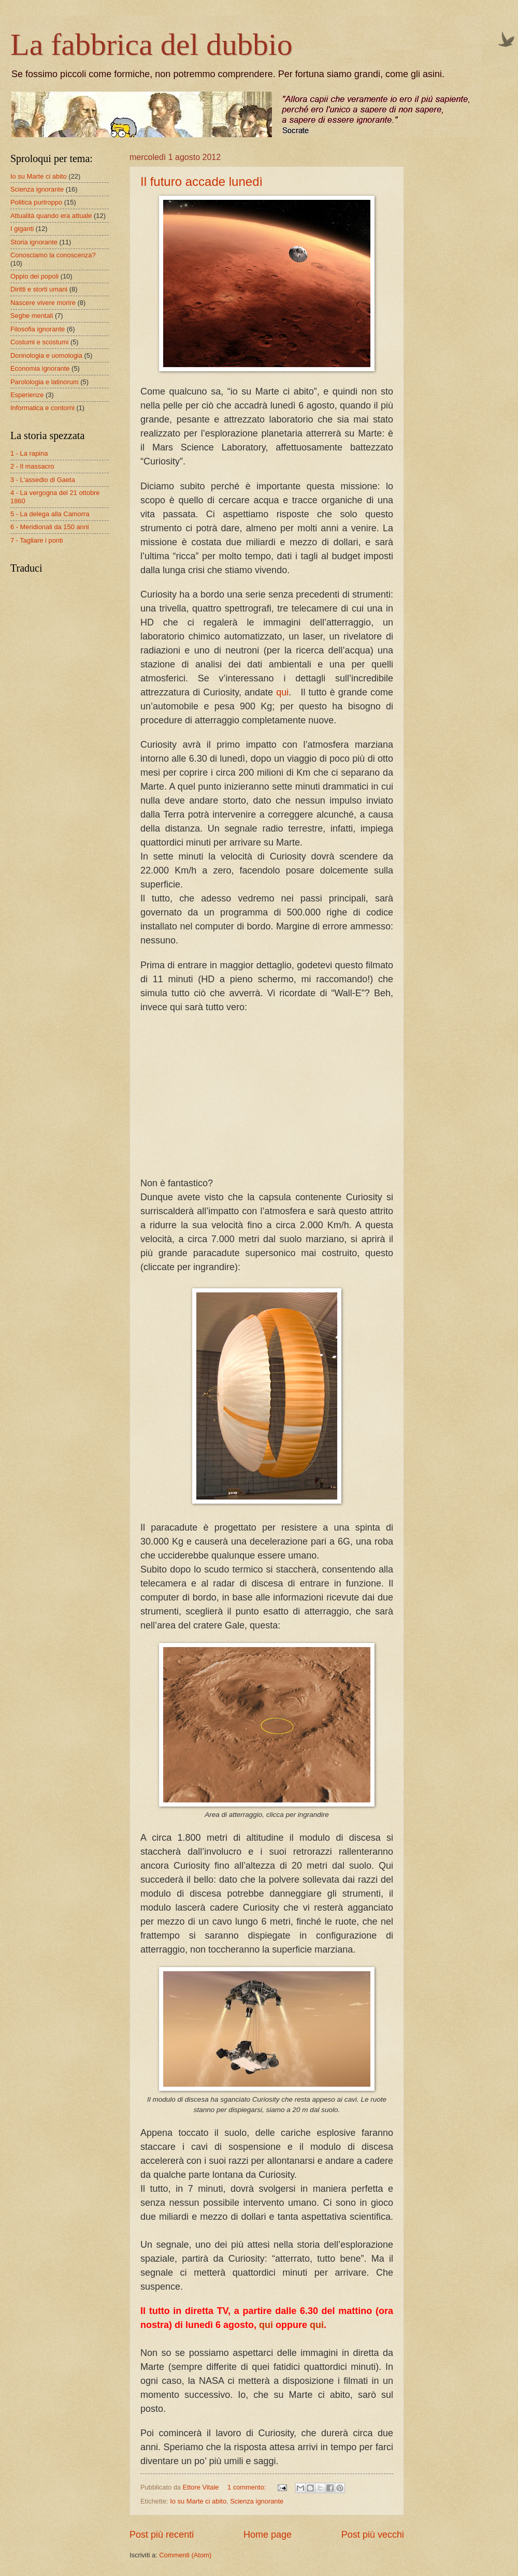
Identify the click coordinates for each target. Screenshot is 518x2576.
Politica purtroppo (36, 202)
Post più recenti (162, 2534)
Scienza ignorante (256, 2501)
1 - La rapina (29, 453)
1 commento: (247, 2487)
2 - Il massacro (32, 466)
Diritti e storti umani (38, 289)
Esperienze (27, 395)
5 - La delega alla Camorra (49, 514)
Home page (267, 2534)
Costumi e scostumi (39, 342)
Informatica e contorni (42, 408)
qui (282, 692)
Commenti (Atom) (185, 2555)
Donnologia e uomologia (46, 355)
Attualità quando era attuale (51, 216)
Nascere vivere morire (43, 303)
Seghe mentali (31, 315)
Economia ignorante (40, 368)
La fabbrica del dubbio (151, 44)
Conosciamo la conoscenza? (53, 255)
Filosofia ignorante (37, 329)
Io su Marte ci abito (198, 2501)
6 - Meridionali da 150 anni (49, 527)
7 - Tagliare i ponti (36, 540)
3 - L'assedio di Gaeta (42, 480)
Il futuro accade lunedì (201, 181)
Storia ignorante (33, 242)
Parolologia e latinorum (44, 382)
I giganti (22, 228)
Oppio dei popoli (34, 276)
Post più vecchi (372, 2534)
